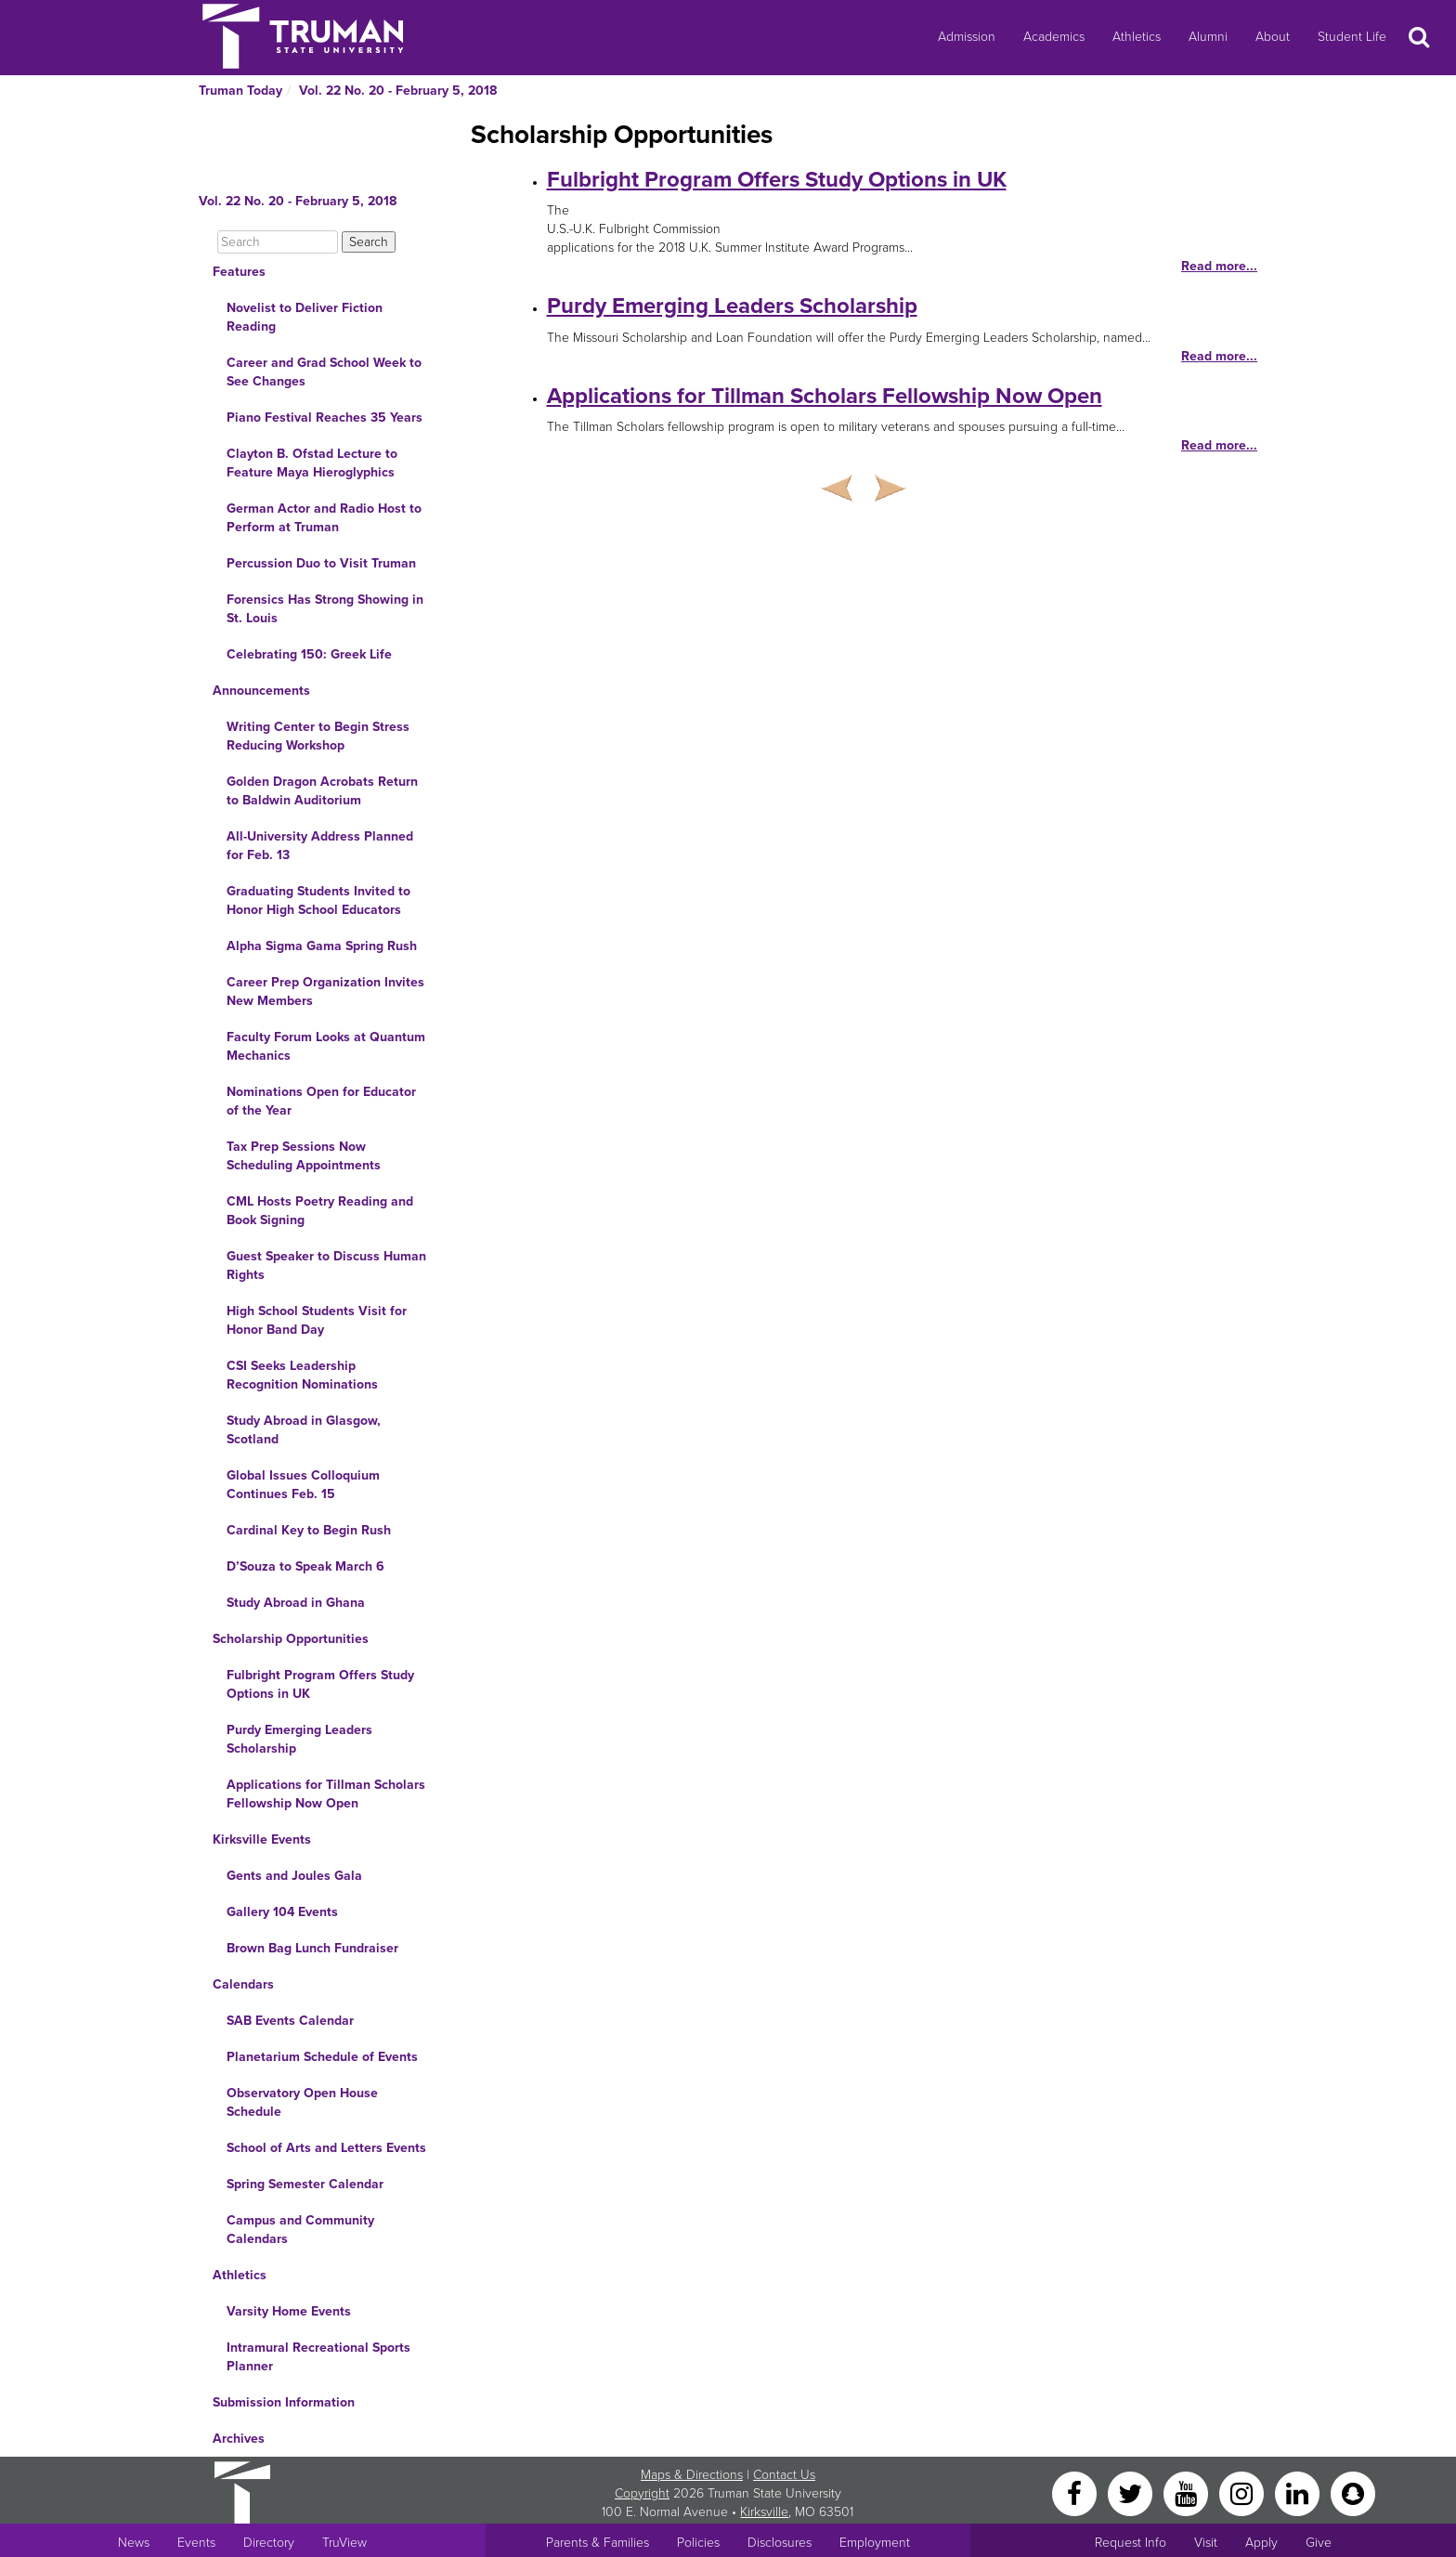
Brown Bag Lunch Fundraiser (312, 1948)
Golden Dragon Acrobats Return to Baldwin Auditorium (322, 791)
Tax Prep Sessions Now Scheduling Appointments (304, 1156)
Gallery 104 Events (282, 1912)
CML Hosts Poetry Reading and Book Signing (320, 1211)
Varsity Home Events (289, 2311)
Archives (239, 2438)
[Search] (277, 242)
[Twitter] (1132, 2492)
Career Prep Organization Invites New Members (325, 991)
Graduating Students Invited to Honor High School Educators (318, 900)
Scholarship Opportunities (291, 1639)
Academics (1054, 37)
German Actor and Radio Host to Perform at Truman (324, 518)
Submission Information (284, 2402)
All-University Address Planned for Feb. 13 (320, 845)
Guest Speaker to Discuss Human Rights (326, 1265)
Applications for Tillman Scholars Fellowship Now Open (326, 1794)
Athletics (1136, 37)
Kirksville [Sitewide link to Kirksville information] (764, 2512)
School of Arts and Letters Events (326, 2148)
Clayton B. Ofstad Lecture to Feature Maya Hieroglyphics (312, 463)
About (1272, 37)
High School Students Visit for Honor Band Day (317, 1320)
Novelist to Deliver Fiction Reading (305, 317)
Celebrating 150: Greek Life (309, 654)
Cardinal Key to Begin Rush (309, 1530)
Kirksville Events (262, 1839)
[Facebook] (1076, 2492)
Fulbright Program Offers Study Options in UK (320, 1684)
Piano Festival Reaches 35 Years (324, 417)
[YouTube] (1188, 2492)
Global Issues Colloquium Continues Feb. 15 (303, 1485)
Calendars (243, 1984)
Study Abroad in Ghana (296, 1603)
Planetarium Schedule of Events (322, 2057)
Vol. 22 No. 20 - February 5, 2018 (398, 90)
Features (239, 272)
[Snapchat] (1353, 2492)
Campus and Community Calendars (300, 2229)
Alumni (1208, 37)
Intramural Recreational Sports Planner (318, 2357)
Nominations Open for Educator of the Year (321, 1101)
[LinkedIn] (1299, 2492)
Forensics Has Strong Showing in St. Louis (325, 609)
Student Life (1352, 37)
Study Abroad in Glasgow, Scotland (304, 1430)
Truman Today (240, 90)
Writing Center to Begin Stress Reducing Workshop (318, 736)
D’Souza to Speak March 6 (305, 1566)
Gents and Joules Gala (294, 1876)
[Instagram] (1243, 2492)
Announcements (261, 690)
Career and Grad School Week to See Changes (324, 372)
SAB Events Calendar (290, 2021)
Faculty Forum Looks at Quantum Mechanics (326, 1046)
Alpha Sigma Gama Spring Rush (322, 946)
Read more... (1219, 266)
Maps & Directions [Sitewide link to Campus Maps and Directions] (692, 2475)
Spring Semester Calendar (305, 2184)
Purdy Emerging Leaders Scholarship (299, 1739)
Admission (966, 37)
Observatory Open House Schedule (302, 2102)
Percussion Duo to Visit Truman (321, 563)
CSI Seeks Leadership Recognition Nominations (302, 1375)
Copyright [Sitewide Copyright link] (642, 2493)
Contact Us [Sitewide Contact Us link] (784, 2475)
